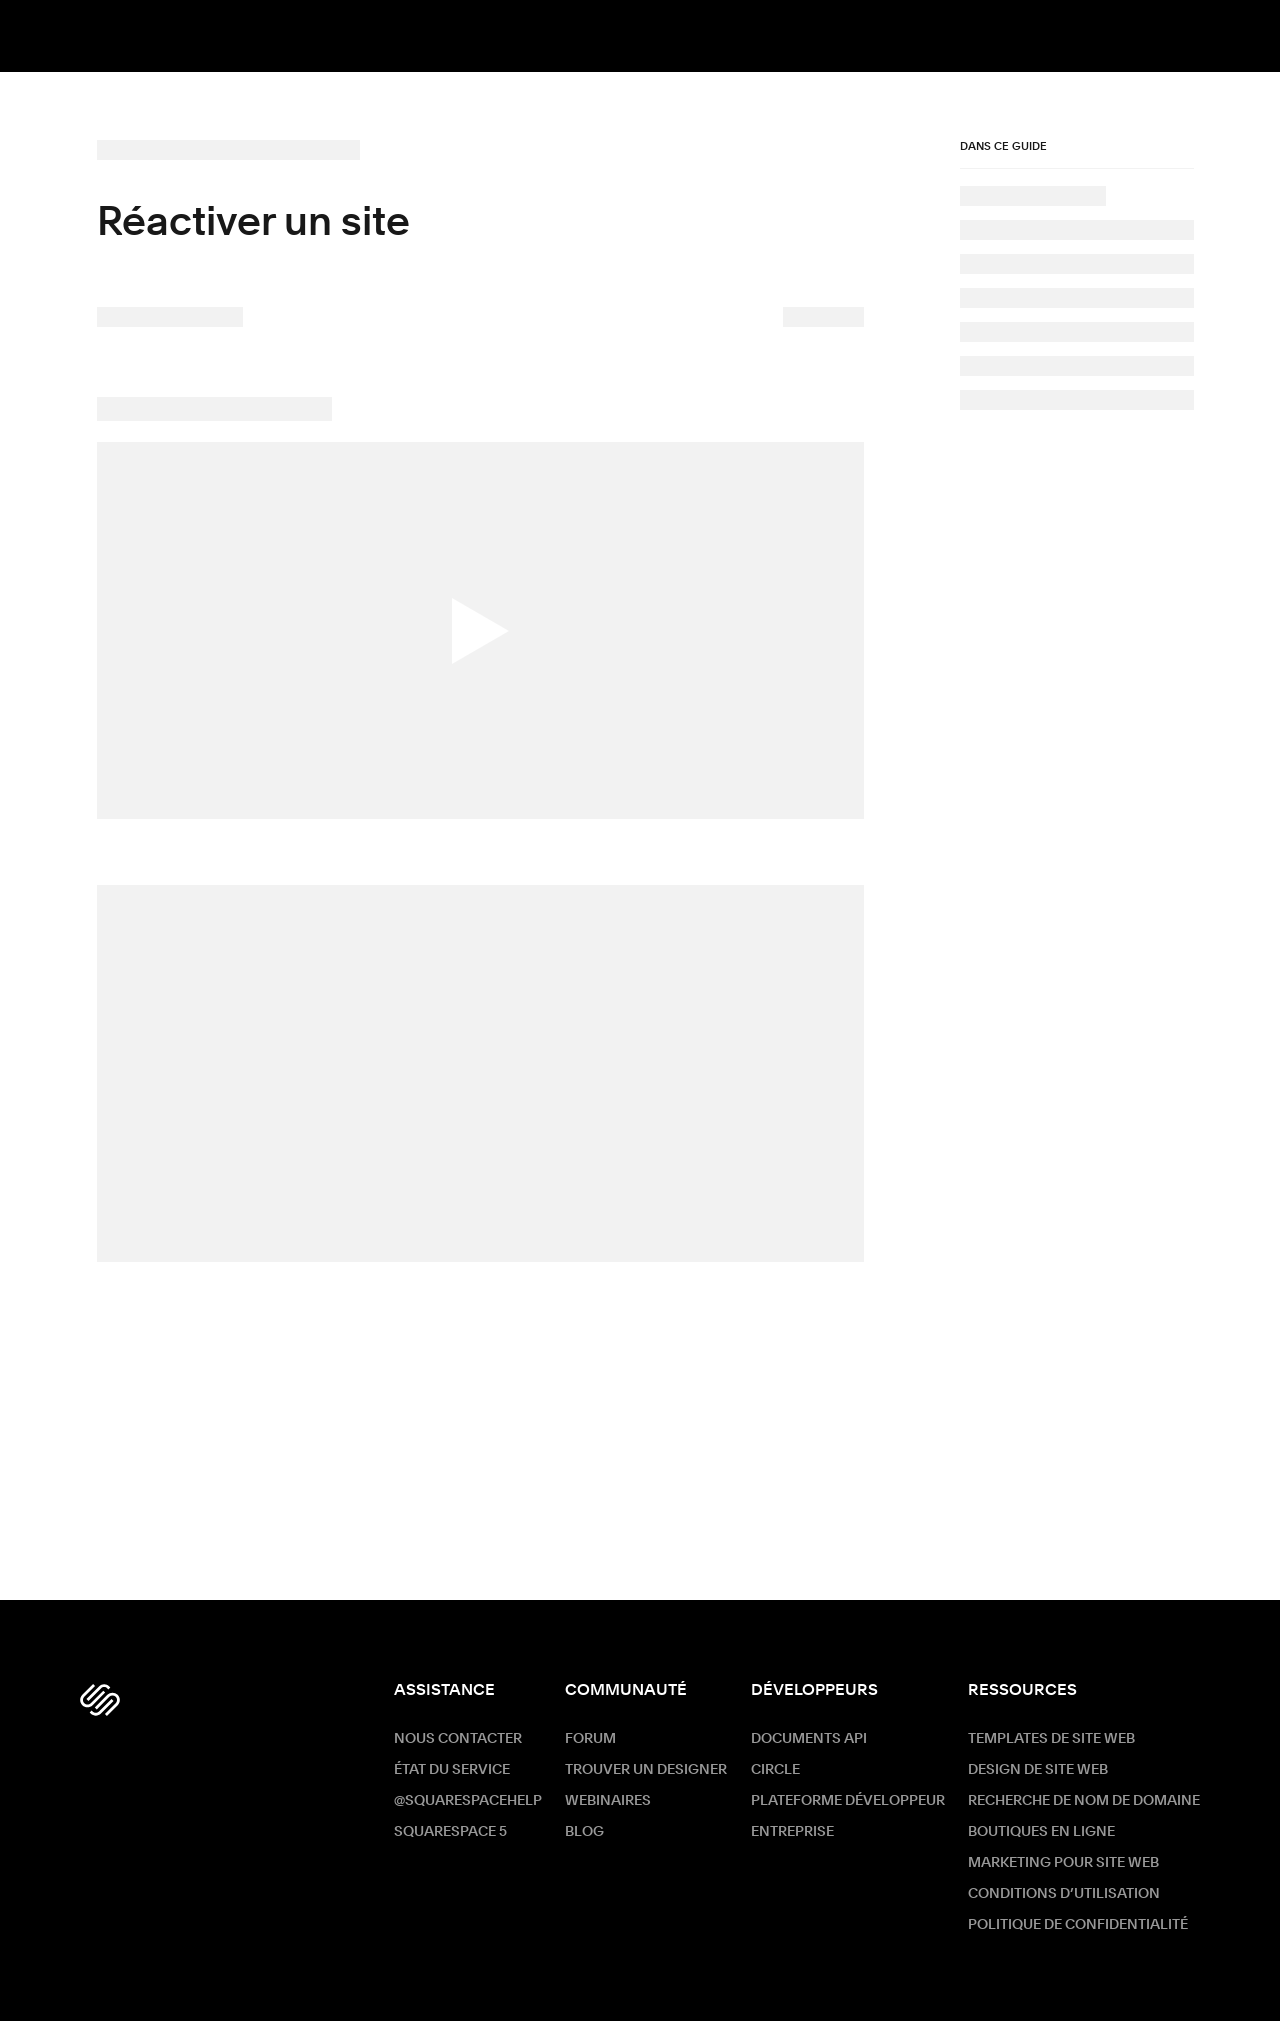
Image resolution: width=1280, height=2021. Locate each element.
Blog (584, 1832)
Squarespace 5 (450, 1832)
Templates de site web (1051, 1739)
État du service (452, 1770)
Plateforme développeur (848, 1801)
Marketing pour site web (1063, 1863)
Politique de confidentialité (1078, 1925)
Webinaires (608, 1801)
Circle (775, 1770)
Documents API (809, 1739)
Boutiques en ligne (1041, 1832)
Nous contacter (458, 1739)
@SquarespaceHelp (468, 1801)
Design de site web (1038, 1770)
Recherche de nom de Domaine (1084, 1801)
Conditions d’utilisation (1064, 1894)
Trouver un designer (646, 1770)
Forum (590, 1739)
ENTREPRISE (792, 1832)
